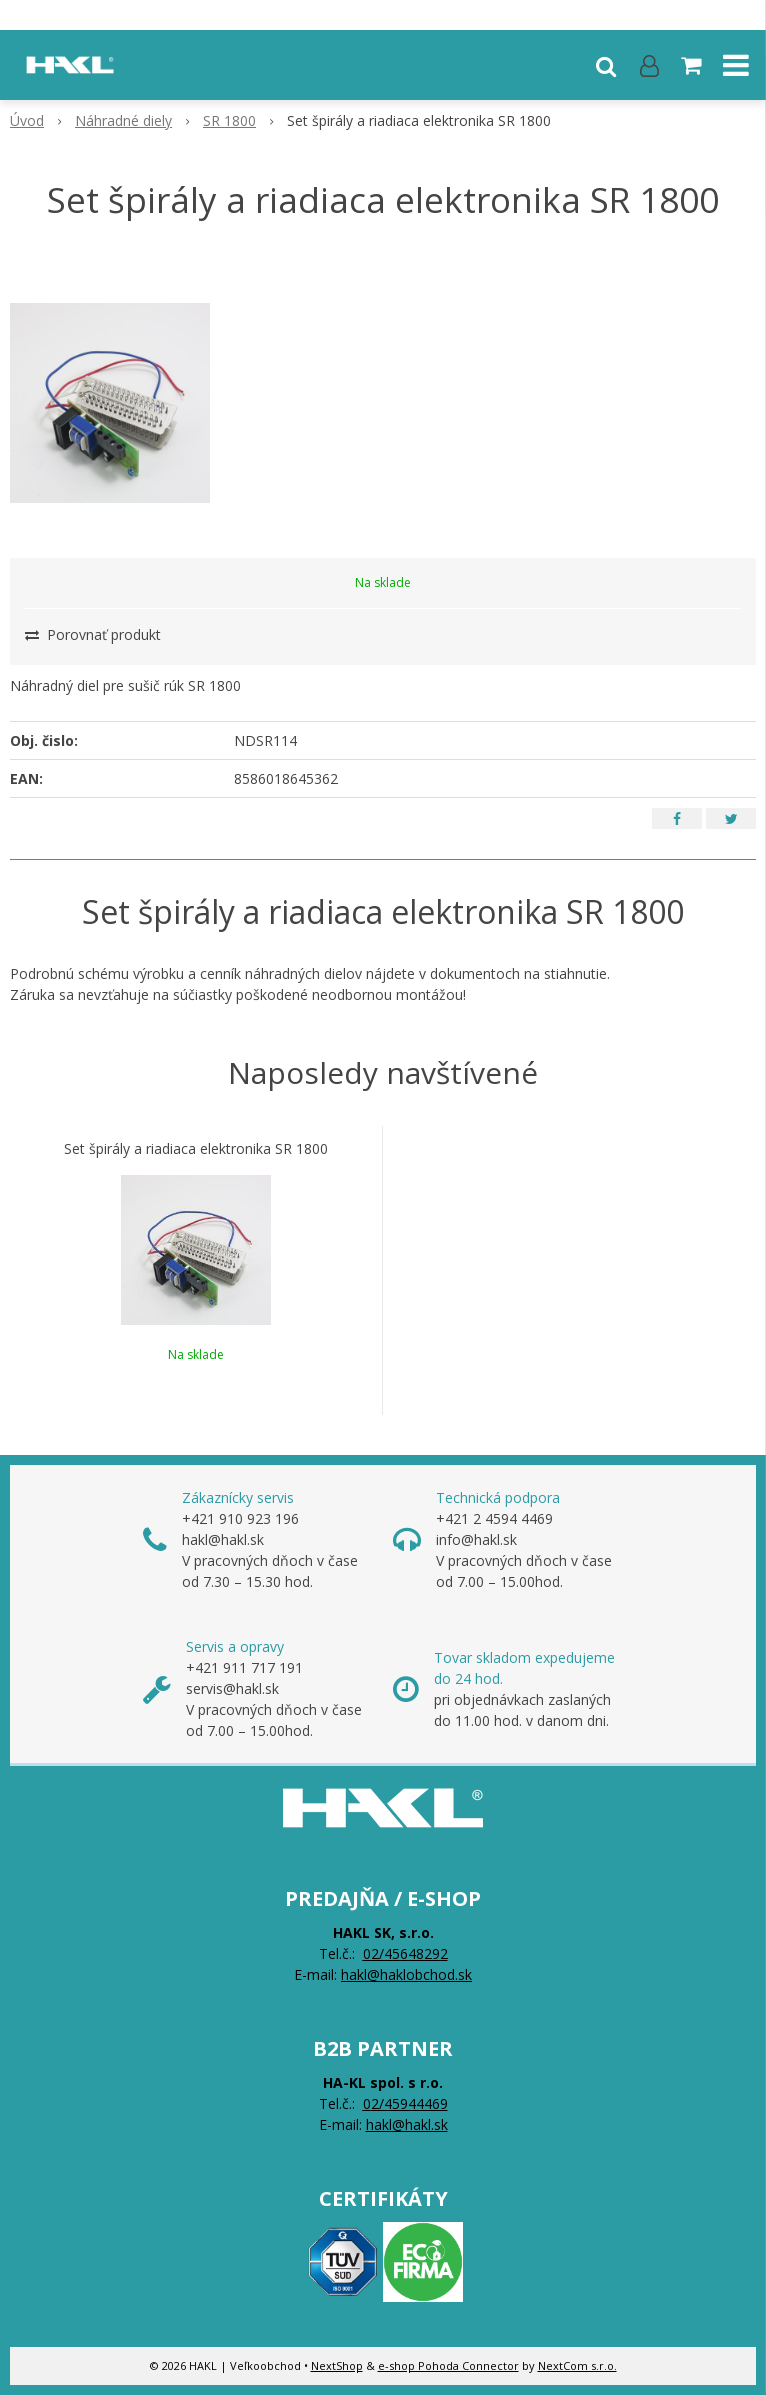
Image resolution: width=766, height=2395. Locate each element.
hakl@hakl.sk (407, 2124)
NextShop (337, 2365)
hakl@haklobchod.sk (406, 1974)
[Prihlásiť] (649, 65)
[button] (606, 65)
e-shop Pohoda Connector (448, 2365)
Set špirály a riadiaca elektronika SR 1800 (196, 1149)
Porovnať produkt (93, 634)
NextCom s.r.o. (577, 2365)
